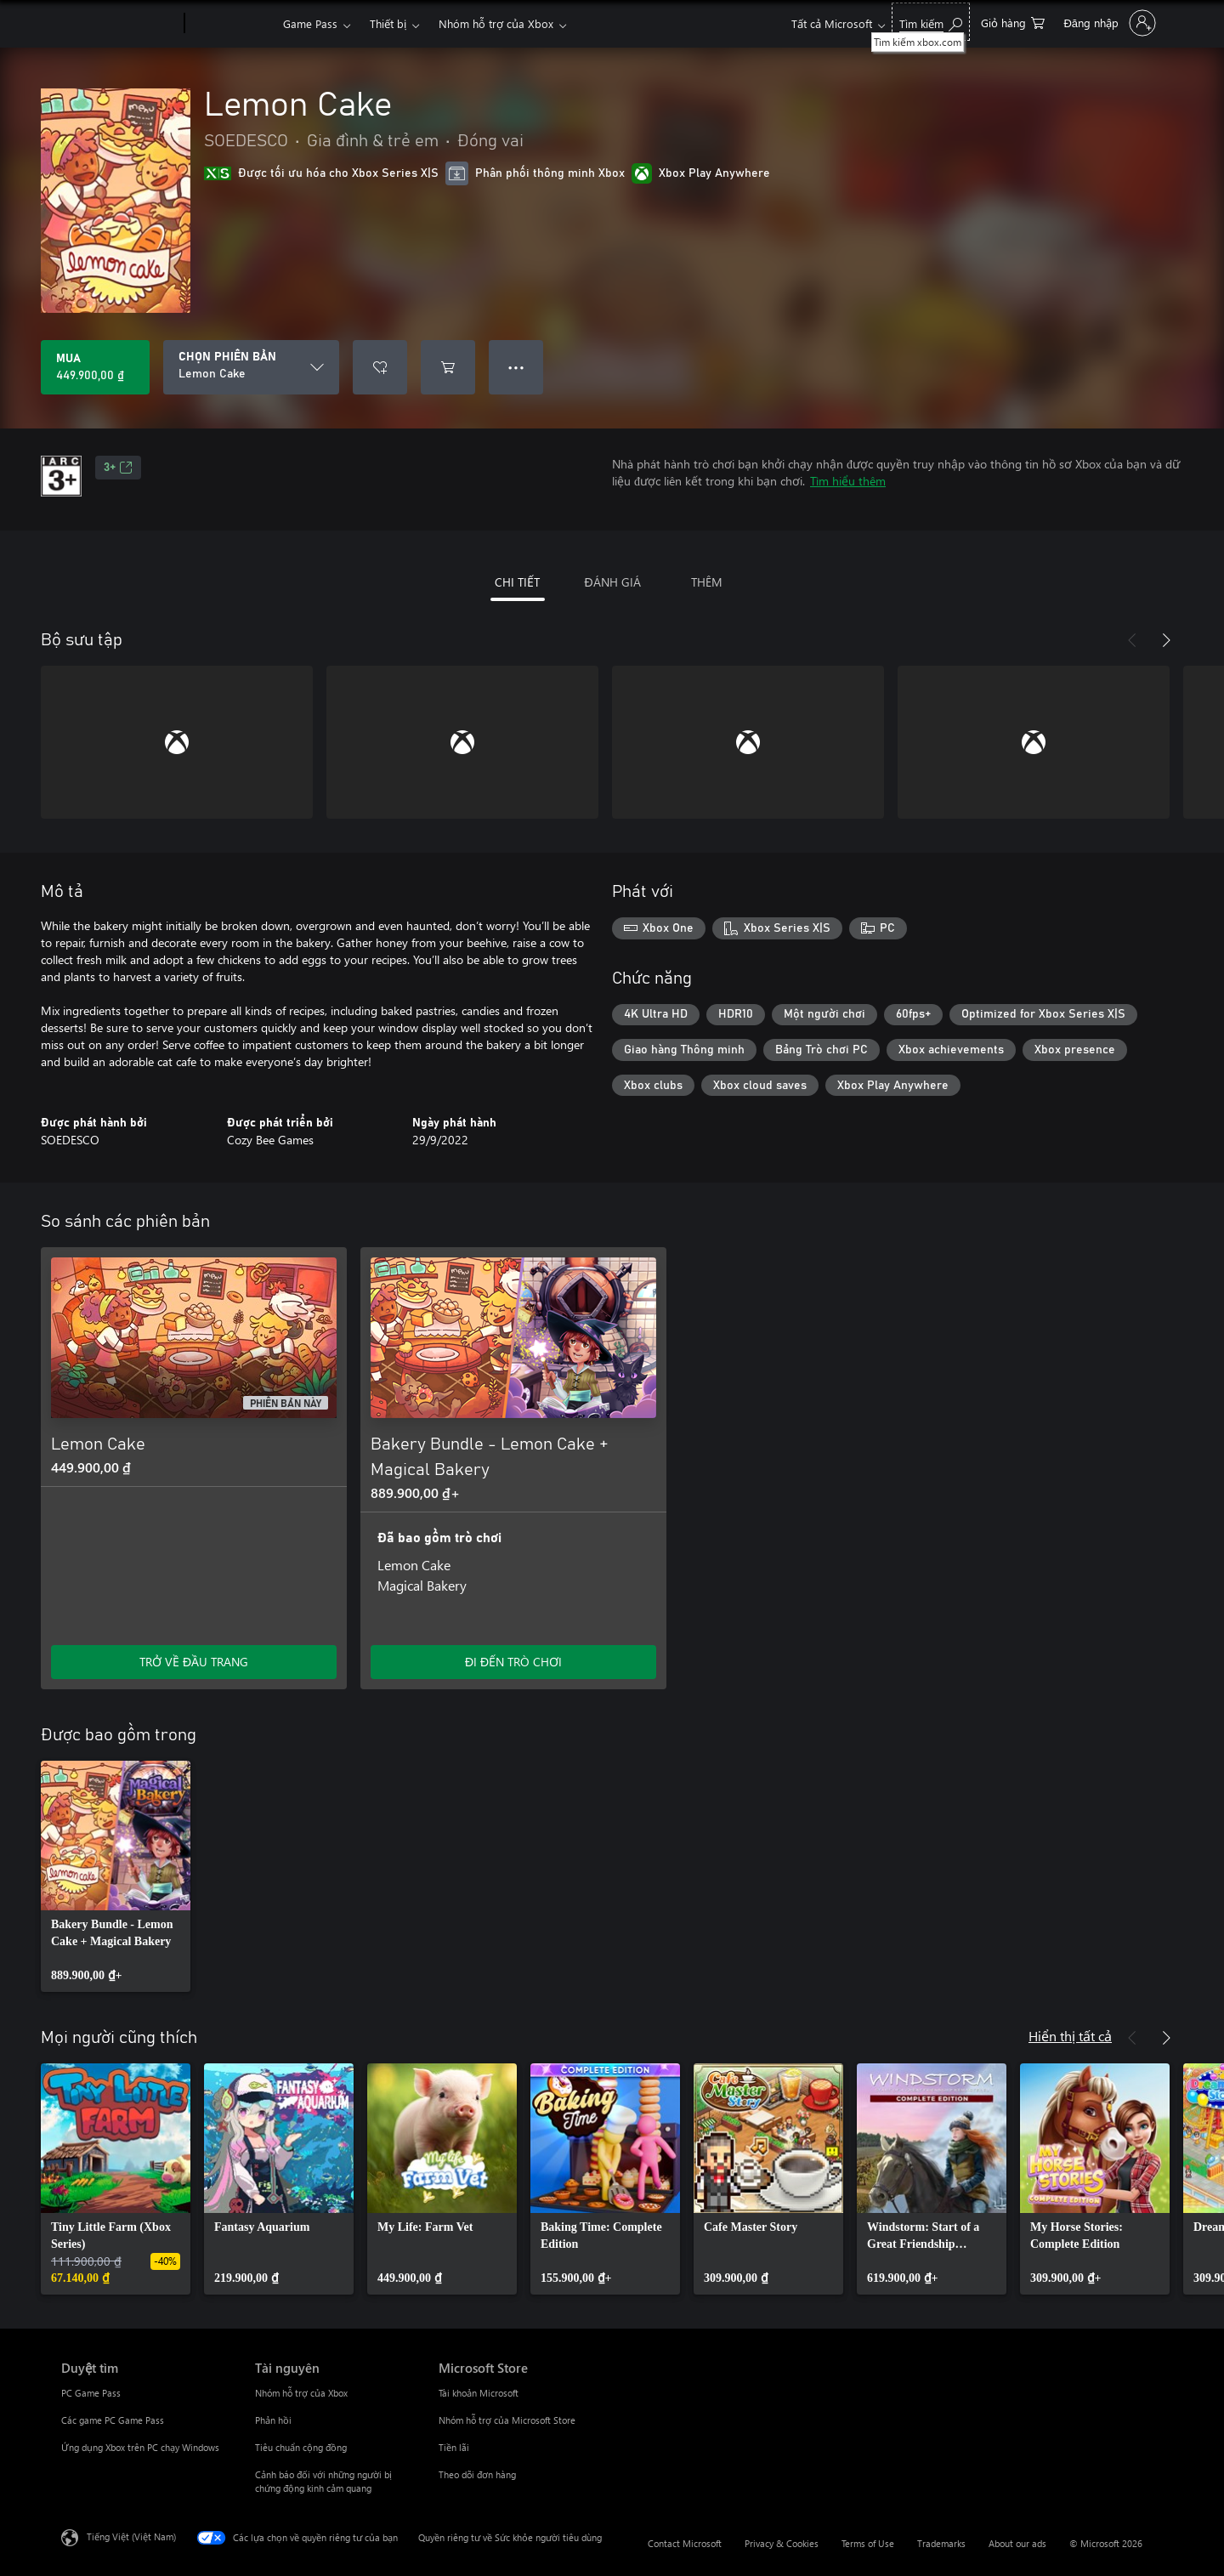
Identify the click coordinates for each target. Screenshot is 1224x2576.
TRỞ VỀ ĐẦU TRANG (193, 1662)
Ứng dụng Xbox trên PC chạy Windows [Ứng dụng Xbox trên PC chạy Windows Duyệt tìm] (140, 2447)
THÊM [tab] (706, 582)
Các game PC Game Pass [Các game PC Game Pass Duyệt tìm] (112, 2420)
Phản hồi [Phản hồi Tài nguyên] (273, 2420)
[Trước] (1132, 640)
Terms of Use (868, 2543)
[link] (115, 1876)
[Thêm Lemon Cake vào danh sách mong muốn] (380, 367)
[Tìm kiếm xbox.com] (931, 22)
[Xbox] (231, 24)
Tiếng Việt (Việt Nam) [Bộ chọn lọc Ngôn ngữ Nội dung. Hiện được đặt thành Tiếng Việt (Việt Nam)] (131, 2536)
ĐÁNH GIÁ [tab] (612, 582)
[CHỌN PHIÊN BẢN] (251, 367)
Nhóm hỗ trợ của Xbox (496, 23)
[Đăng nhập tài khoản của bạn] (1108, 23)
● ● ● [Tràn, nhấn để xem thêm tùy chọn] (516, 367)
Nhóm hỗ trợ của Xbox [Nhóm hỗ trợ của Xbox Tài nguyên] (301, 2392)
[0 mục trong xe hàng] (1013, 22)
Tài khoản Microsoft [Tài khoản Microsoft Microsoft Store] (478, 2392)
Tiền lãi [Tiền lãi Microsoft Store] (454, 2447)
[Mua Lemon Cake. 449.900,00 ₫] (95, 367)
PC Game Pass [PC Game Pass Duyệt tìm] (91, 2392)
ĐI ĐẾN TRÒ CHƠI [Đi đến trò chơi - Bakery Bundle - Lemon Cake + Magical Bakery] (513, 1662)
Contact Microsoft (685, 2543)
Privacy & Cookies (782, 2543)
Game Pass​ (310, 23)
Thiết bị (388, 23)
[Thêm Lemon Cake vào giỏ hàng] (448, 367)
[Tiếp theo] (1166, 640)
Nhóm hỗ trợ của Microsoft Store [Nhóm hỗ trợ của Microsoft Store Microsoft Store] (507, 2420)
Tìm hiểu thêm (848, 481)
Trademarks (941, 2543)
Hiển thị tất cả (1070, 2036)
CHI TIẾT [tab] (517, 582)
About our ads (1017, 2543)
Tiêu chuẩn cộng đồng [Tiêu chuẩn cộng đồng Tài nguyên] (301, 2447)
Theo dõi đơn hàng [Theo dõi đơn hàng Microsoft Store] (477, 2474)
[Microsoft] (119, 24)
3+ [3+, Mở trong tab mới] (118, 467)
